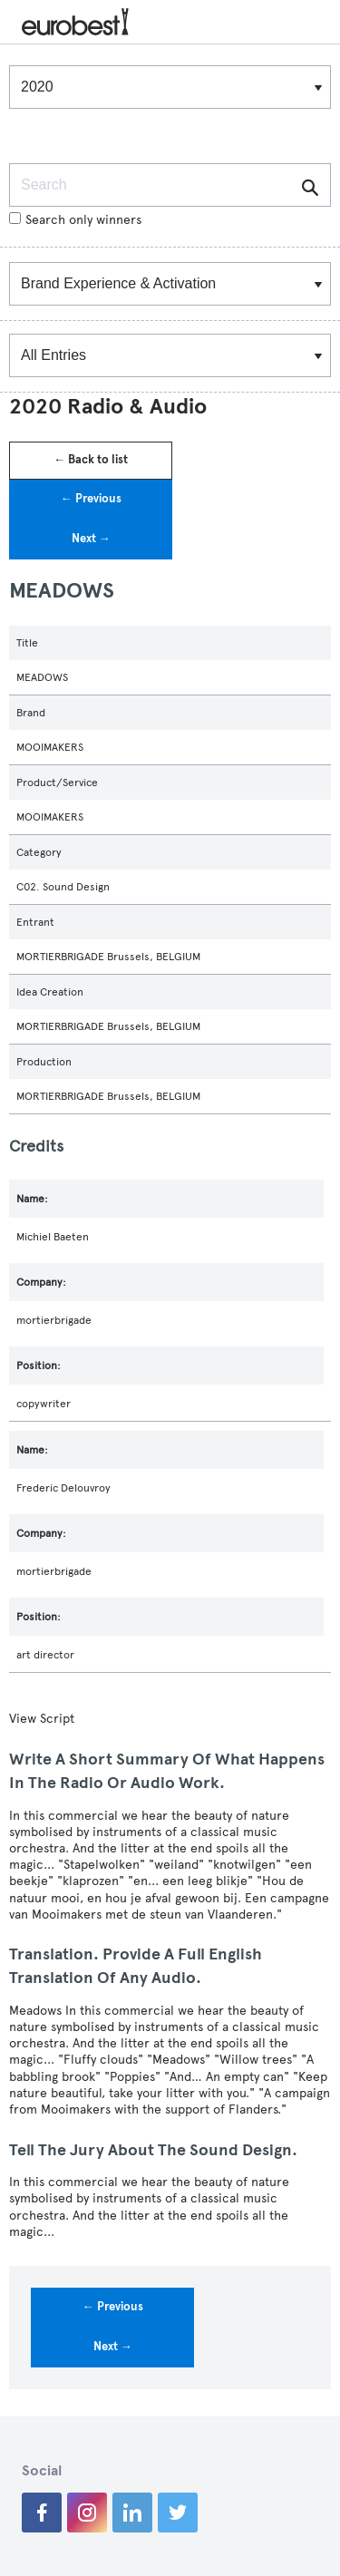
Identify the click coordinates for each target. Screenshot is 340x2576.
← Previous (91, 498)
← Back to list (90, 459)
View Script (41, 1718)
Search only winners (75, 220)
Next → (91, 538)
